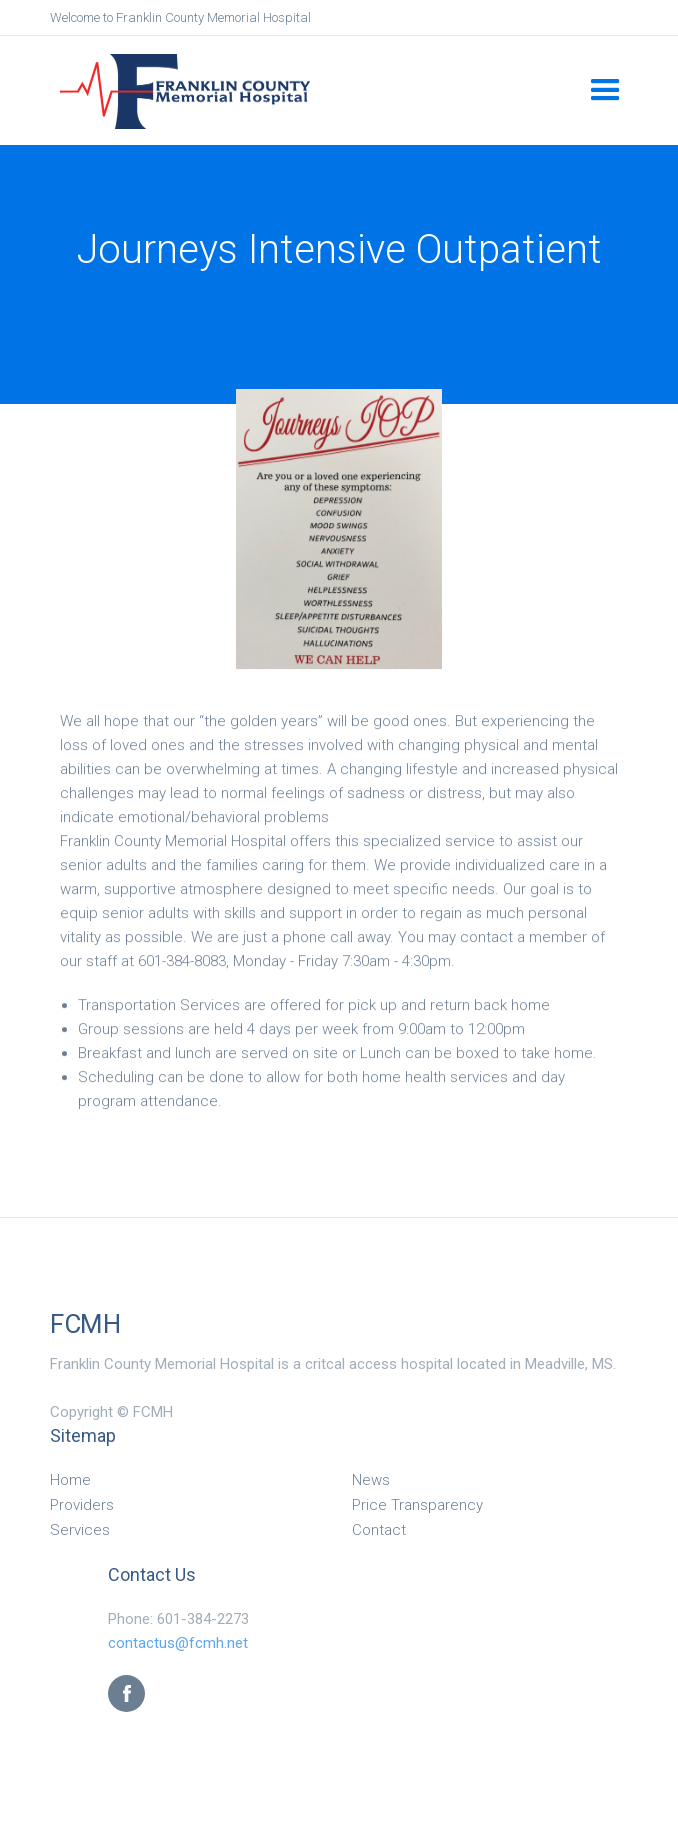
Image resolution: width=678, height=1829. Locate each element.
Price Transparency (417, 1505)
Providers (82, 1505)
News (371, 1480)
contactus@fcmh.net (178, 1643)
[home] (321, 89)
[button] (605, 90)
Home (70, 1480)
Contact (379, 1530)
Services (80, 1530)
